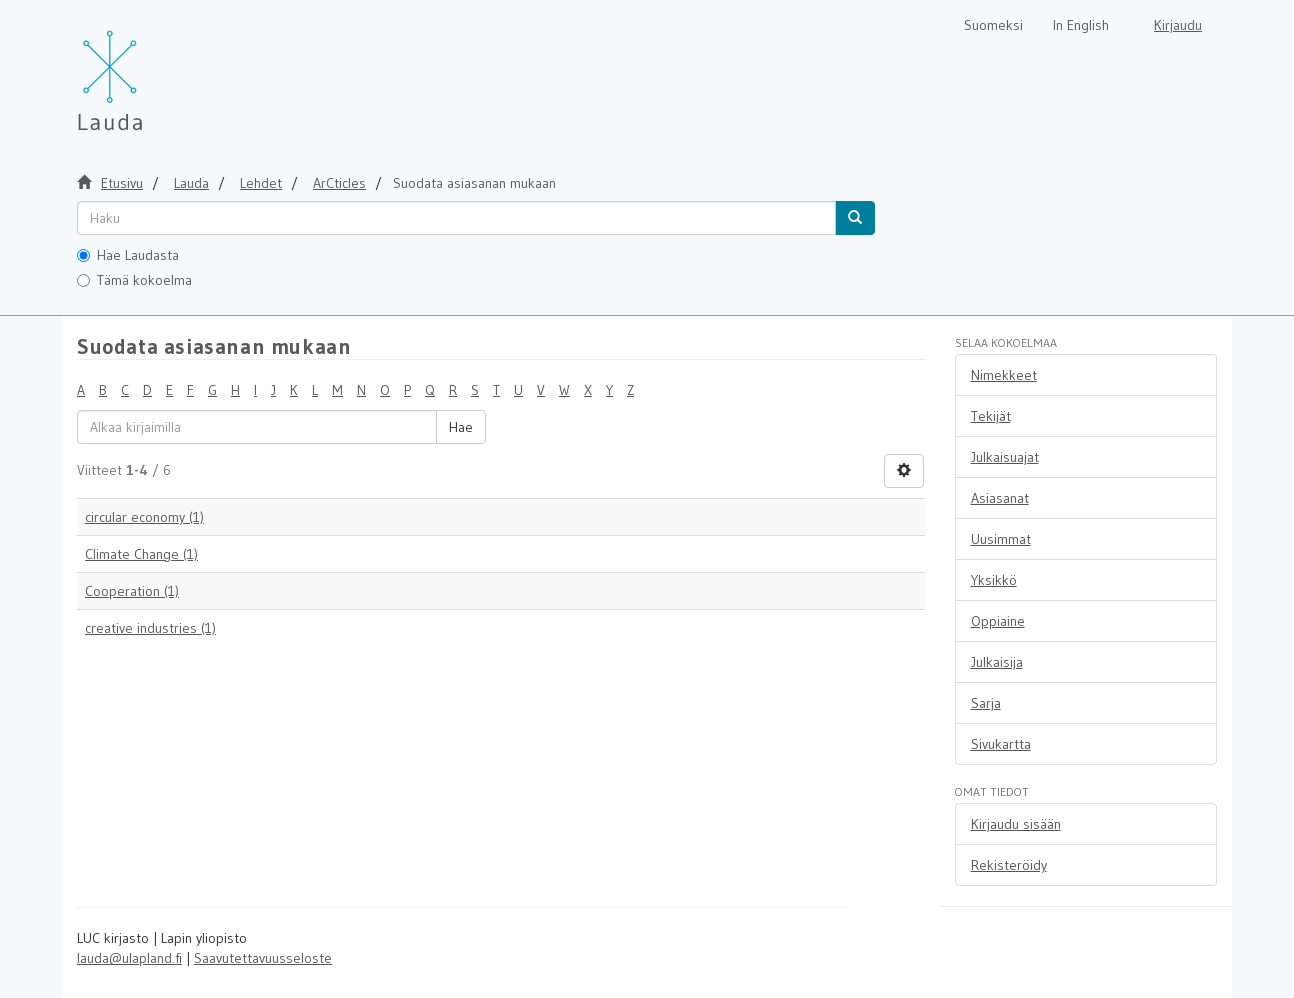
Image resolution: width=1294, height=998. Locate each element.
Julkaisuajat (1005, 457)
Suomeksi (993, 25)
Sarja (986, 703)
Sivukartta (1001, 744)
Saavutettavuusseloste (263, 958)
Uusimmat (1001, 539)
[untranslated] (456, 218)
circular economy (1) (144, 517)
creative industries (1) (150, 628)
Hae (461, 427)
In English (1081, 25)
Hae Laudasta (128, 255)
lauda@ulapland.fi (129, 958)
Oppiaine (998, 621)
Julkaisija (997, 662)
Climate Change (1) (141, 554)
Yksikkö (994, 580)
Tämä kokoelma (134, 280)
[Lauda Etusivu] (152, 70)
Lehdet (261, 183)
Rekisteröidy (1009, 865)
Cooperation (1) (132, 591)
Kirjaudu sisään (1016, 824)
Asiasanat (1000, 498)
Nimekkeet (1004, 375)
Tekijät (991, 416)
